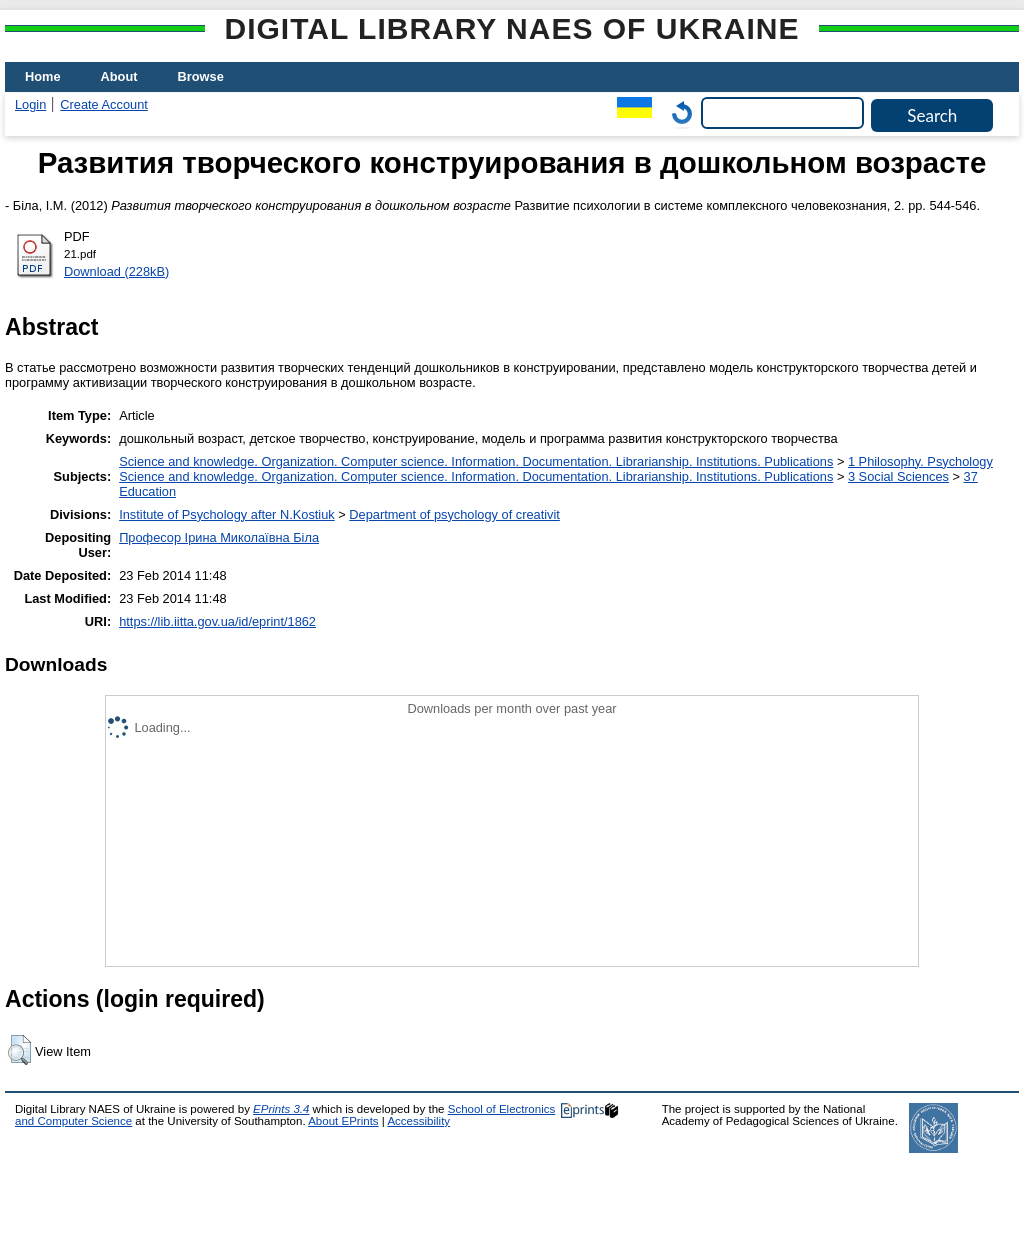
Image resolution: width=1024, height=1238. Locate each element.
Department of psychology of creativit (454, 514)
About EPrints (343, 1121)
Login (30, 104)
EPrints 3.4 (281, 1109)
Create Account (104, 104)
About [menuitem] (119, 76)
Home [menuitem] (43, 76)
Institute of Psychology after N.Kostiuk (227, 514)
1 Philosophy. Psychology (920, 461)
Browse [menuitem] (201, 76)
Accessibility (418, 1121)
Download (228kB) (116, 271)
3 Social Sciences (898, 476)
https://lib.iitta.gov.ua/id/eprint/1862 (217, 621)
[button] (19, 1050)
